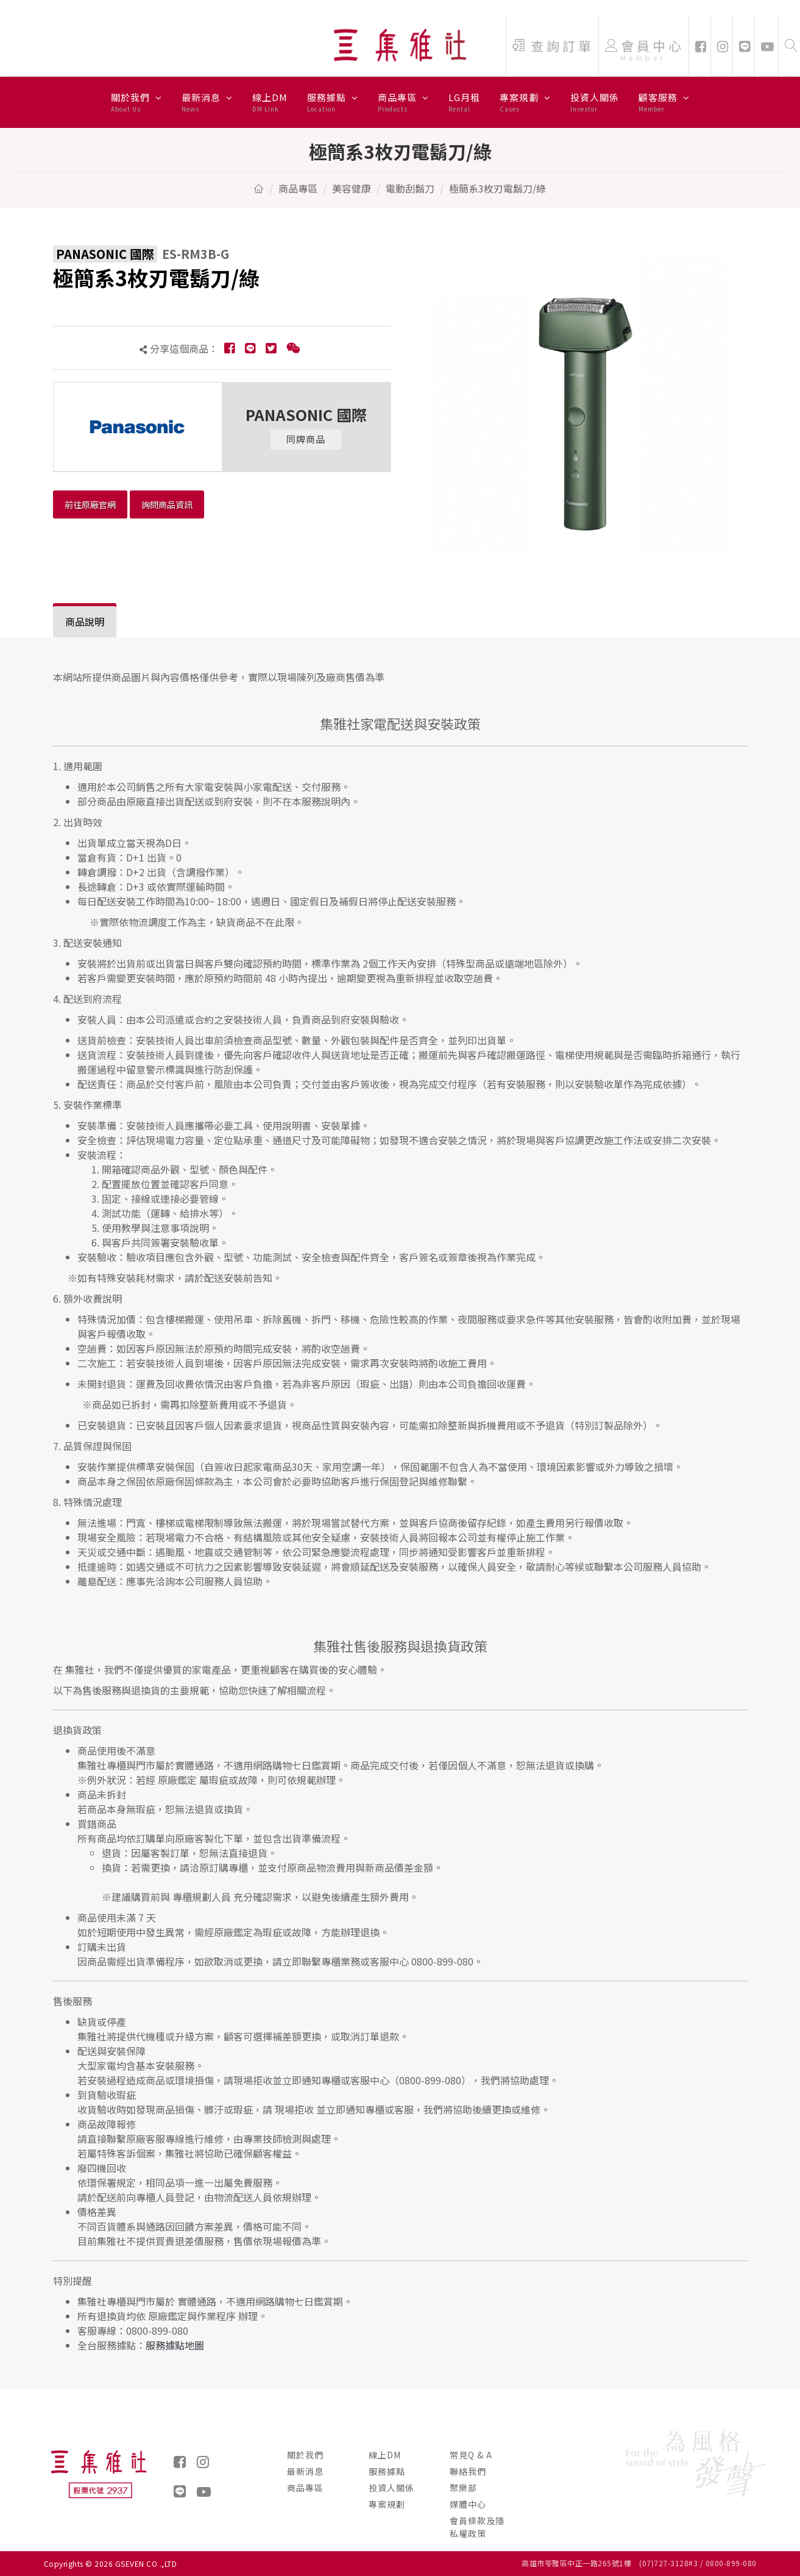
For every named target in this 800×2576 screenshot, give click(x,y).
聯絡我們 (468, 2471)
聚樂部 (463, 2488)
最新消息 (207, 102)
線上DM (270, 102)
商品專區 (403, 102)
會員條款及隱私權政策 (477, 2526)
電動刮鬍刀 (410, 188)
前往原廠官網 (90, 504)
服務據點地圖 (175, 2345)
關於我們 (136, 102)
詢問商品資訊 (167, 504)
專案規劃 (525, 102)
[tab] (84, 621)
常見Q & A (471, 2455)
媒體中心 (468, 2504)
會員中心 (644, 51)
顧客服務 (664, 102)
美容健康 (351, 188)
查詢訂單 (553, 46)
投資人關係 (594, 102)
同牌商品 (305, 439)
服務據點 (332, 102)
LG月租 (464, 102)
